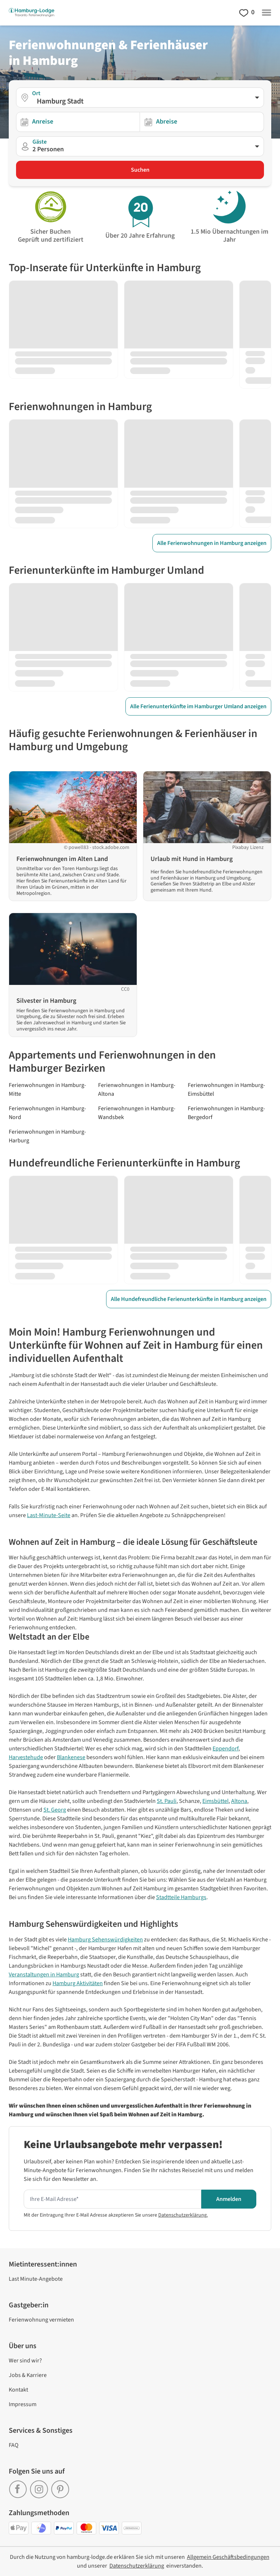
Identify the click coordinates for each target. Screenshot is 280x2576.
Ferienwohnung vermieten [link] (41, 2320)
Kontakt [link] (18, 2390)
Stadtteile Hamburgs (181, 1897)
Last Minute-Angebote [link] (36, 2279)
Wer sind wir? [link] (25, 2361)
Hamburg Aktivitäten (77, 1983)
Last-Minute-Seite (48, 1515)
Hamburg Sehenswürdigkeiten (105, 1940)
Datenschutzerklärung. (183, 2215)
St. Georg (54, 1810)
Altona (239, 1801)
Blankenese (71, 1757)
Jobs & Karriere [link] (28, 2375)
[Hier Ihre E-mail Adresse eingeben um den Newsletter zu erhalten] (112, 2199)
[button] (140, 146)
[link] (19, 2487)
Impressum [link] (22, 2404)
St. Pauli (166, 1801)
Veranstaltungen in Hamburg (44, 1975)
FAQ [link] (14, 2445)
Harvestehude (26, 1757)
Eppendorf (225, 1749)
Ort (36, 93)
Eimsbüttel (215, 1801)
